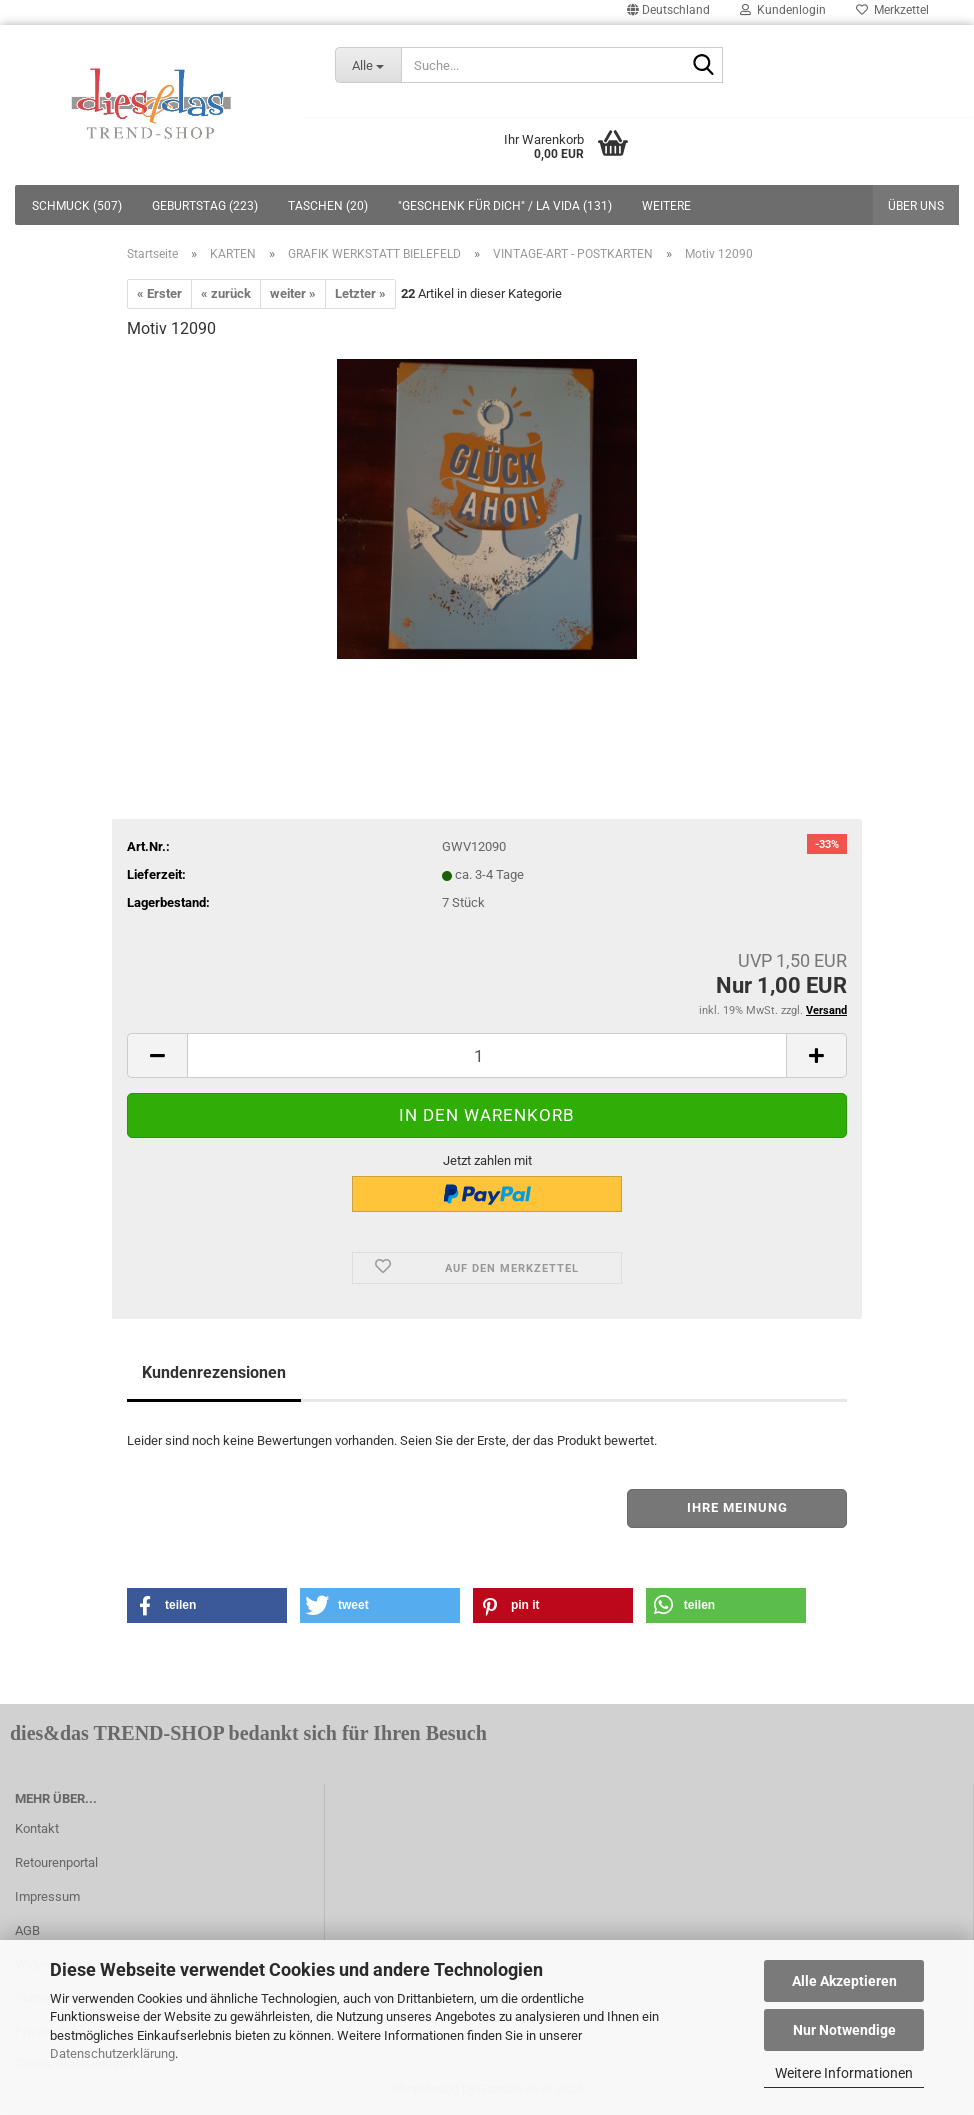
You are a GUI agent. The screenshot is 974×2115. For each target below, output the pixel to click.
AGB (27, 1930)
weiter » (293, 293)
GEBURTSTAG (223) (205, 206)
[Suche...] (368, 65)
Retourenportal (56, 1862)
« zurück (226, 293)
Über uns (916, 206)
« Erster (159, 293)
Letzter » (360, 293)
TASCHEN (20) (328, 206)
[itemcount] (487, 1055)
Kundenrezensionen (214, 1372)
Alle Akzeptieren (844, 1981)
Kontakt (37, 1828)
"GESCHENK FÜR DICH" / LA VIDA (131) (505, 206)
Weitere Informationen (844, 2073)
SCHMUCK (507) (77, 206)
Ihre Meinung (737, 1507)
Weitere (666, 206)
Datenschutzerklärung (112, 2053)
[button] (207, 1605)
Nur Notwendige (844, 2030)
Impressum (47, 1896)
